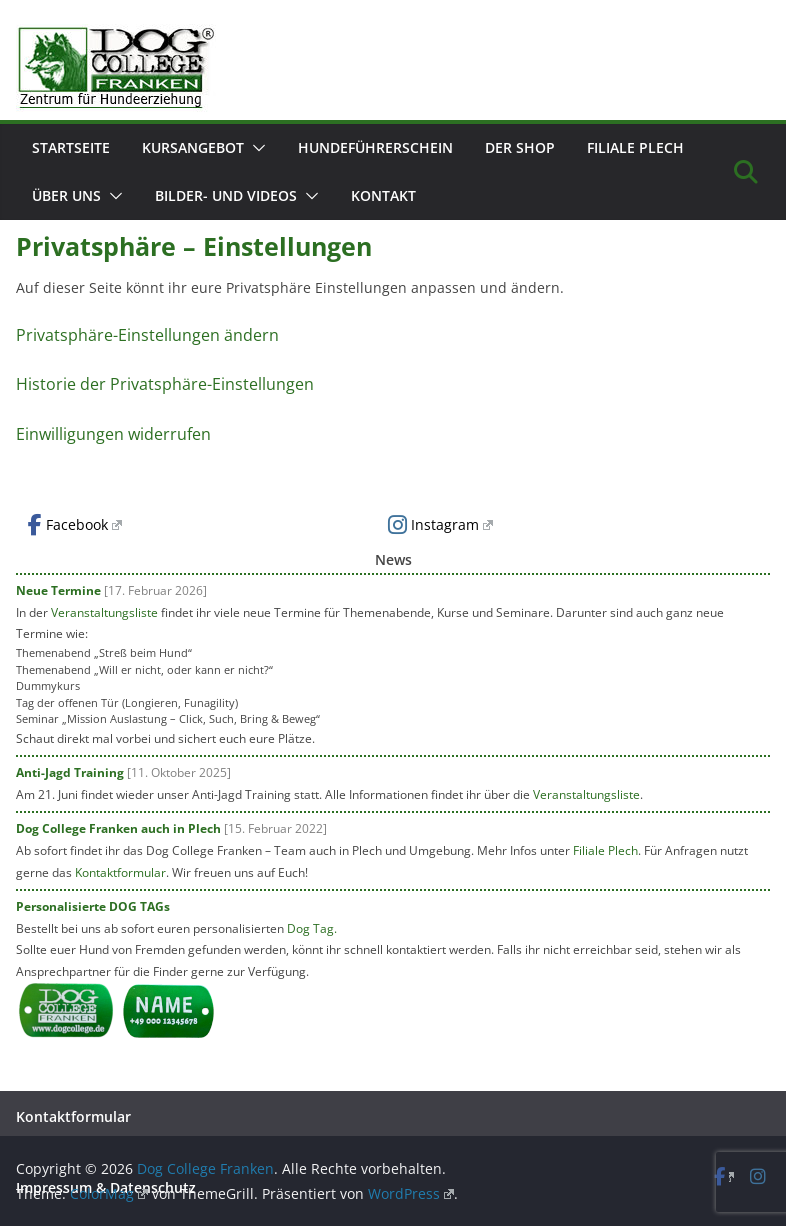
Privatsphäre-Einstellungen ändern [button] (147, 335)
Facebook (75, 525)
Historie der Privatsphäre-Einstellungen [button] (165, 384)
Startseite (71, 147)
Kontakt (383, 195)
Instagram (440, 525)
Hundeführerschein (375, 147)
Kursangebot (193, 147)
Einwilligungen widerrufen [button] (113, 434)
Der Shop (520, 147)
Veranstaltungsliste (104, 612)
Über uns (66, 195)
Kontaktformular (120, 872)
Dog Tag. (312, 928)
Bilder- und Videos (226, 195)
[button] (255, 148)
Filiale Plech (635, 147)
